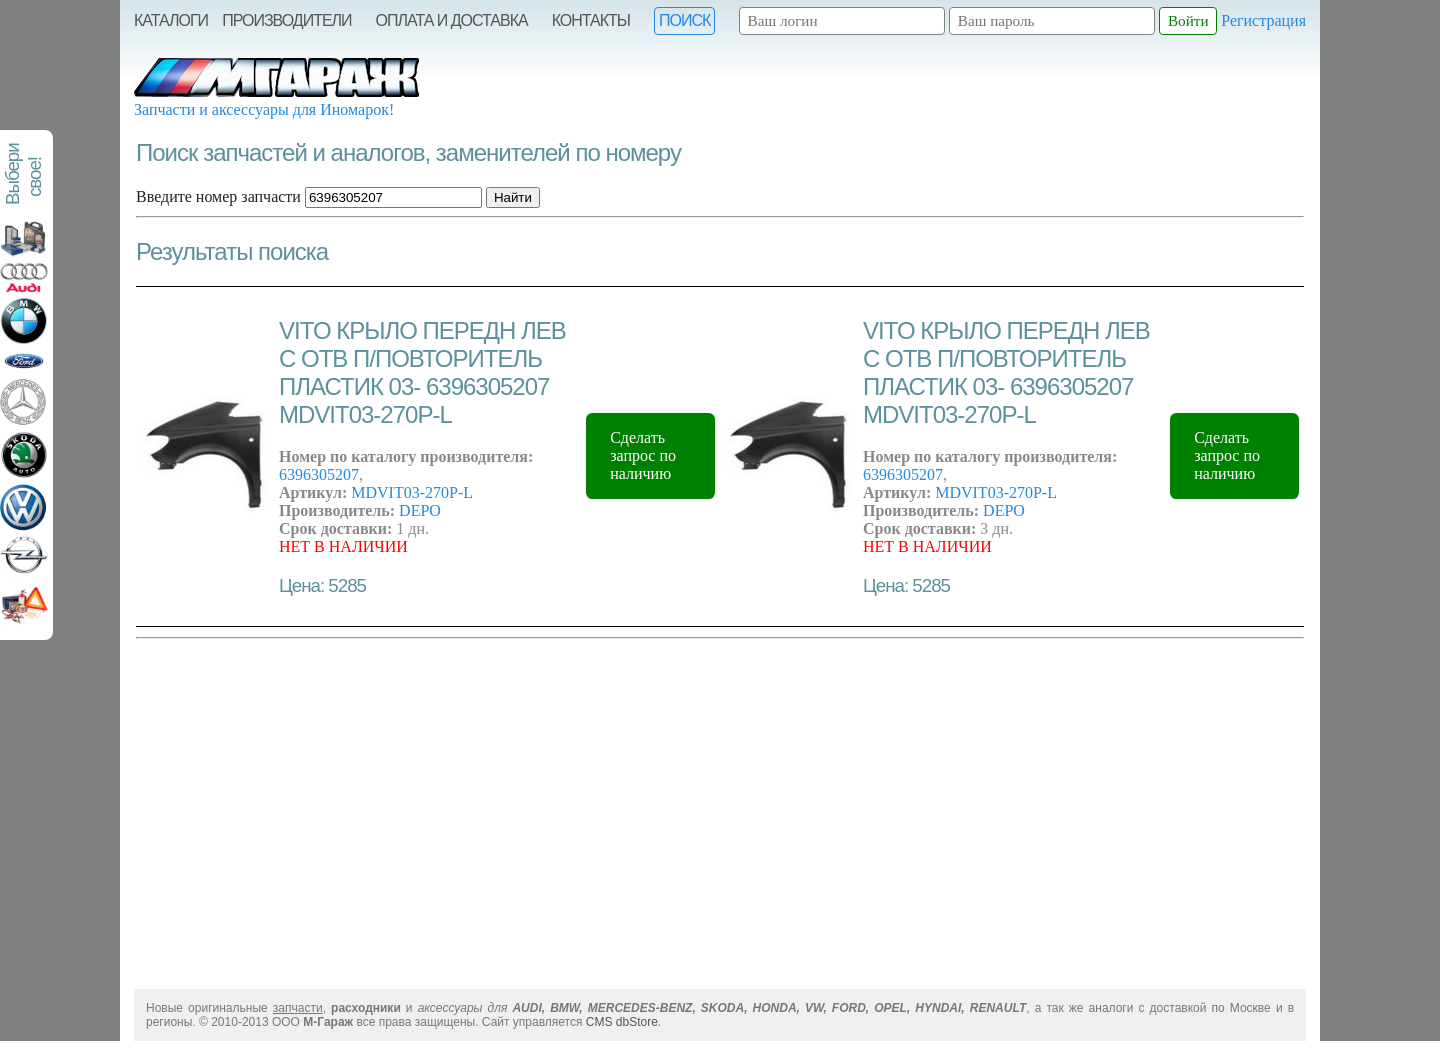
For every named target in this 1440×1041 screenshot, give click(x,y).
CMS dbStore (622, 1022)
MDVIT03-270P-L (412, 492)
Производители (286, 20)
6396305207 (319, 474)
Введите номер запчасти (218, 196)
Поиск (684, 20)
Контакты (591, 20)
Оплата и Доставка (452, 20)
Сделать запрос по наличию (643, 455)
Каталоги (171, 20)
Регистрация (1263, 20)
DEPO (420, 510)
